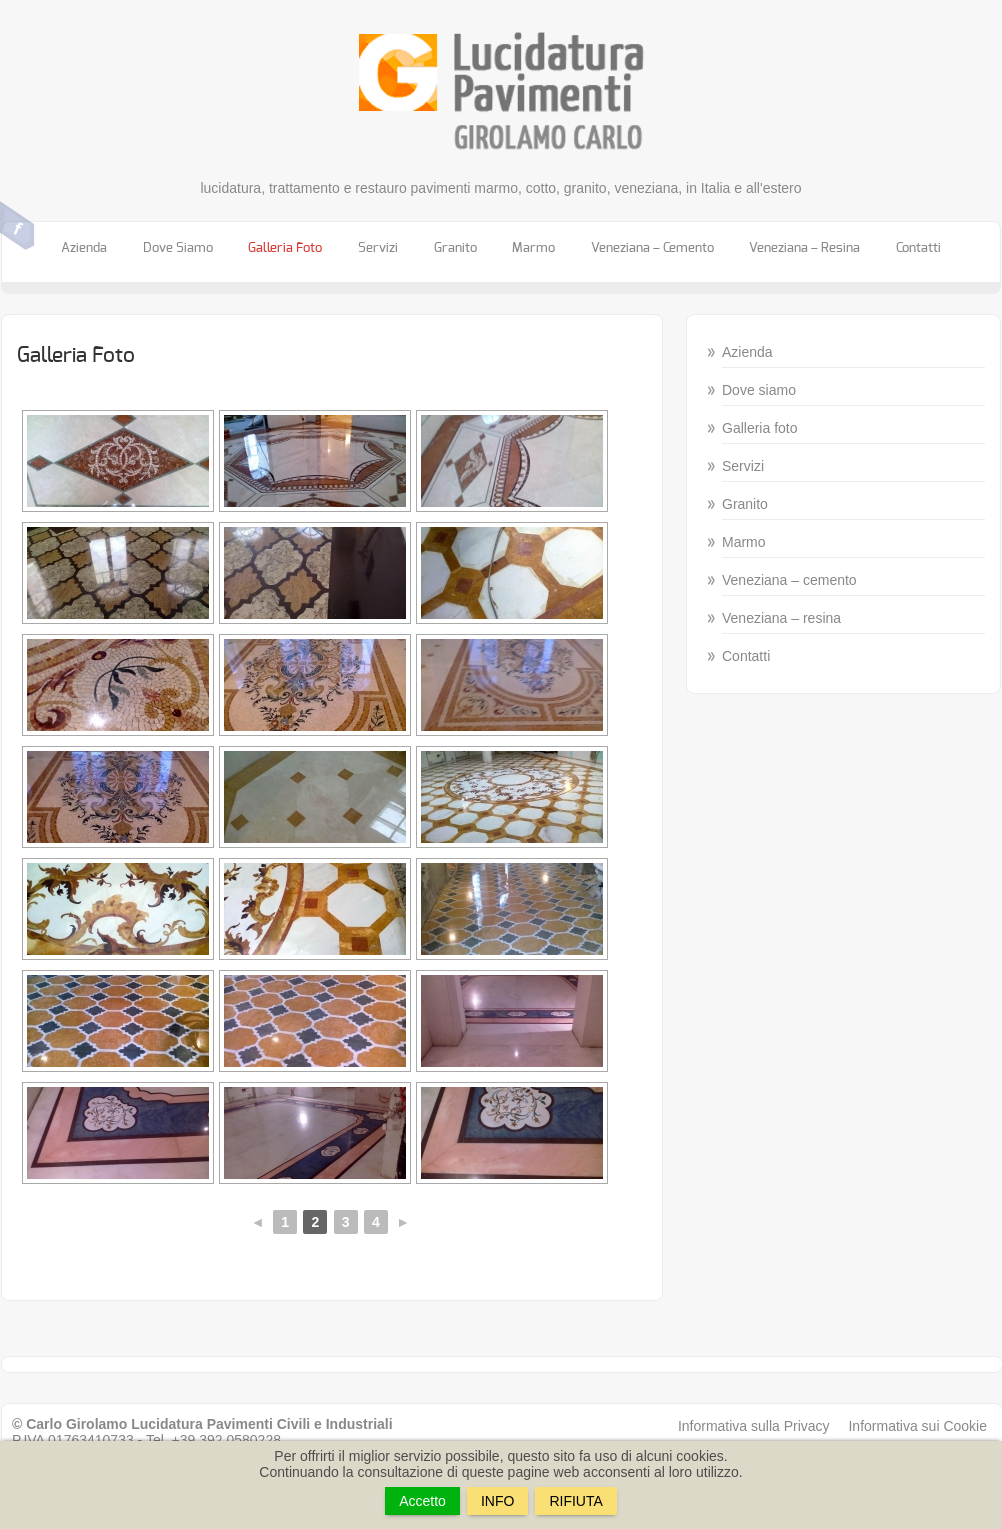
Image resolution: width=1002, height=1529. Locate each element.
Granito (455, 248)
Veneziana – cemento (652, 248)
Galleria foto (285, 248)
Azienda (84, 248)
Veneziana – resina (804, 248)
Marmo (533, 248)
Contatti (918, 248)
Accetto (422, 1501)
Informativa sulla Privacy (754, 1426)
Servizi (378, 248)
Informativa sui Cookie (917, 1426)
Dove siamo (178, 248)
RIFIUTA (575, 1501)
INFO (497, 1501)
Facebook (17, 226)
